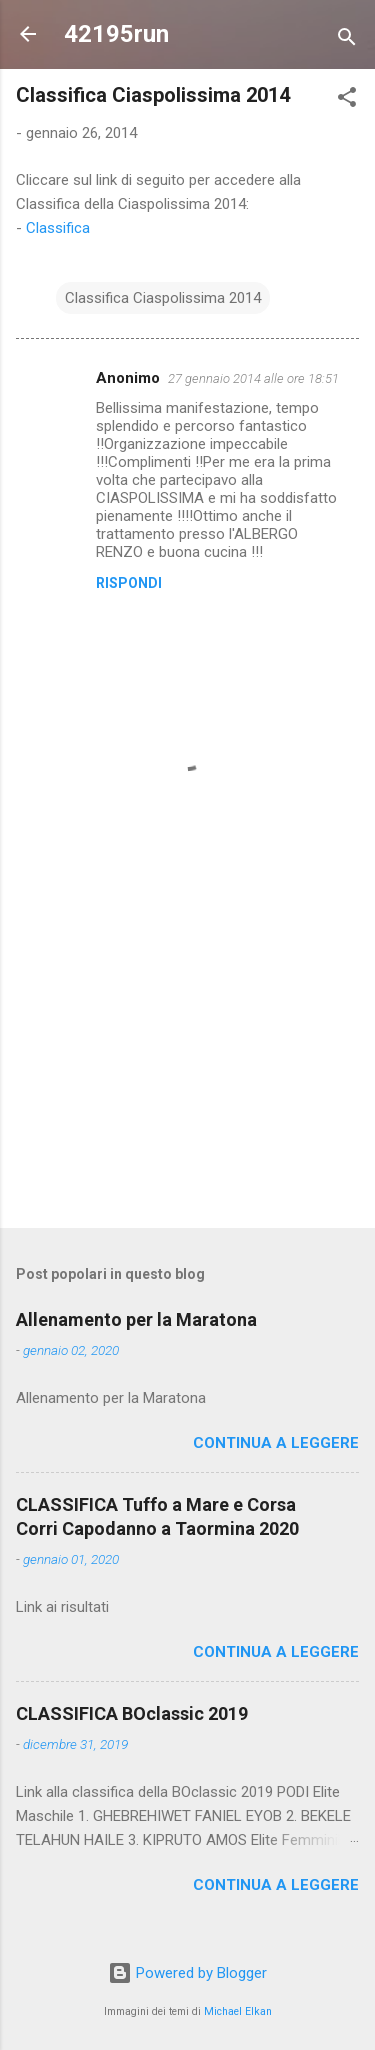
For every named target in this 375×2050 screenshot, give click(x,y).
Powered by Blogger (187, 1973)
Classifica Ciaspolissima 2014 (163, 298)
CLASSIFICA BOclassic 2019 (132, 1713)
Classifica (58, 228)
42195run (116, 34)
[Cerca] (347, 40)
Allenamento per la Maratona (136, 1319)
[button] (347, 100)
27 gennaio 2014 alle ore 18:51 (253, 378)
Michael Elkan (238, 2011)
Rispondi (129, 583)
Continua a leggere (276, 1443)
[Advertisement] (187, 1056)
